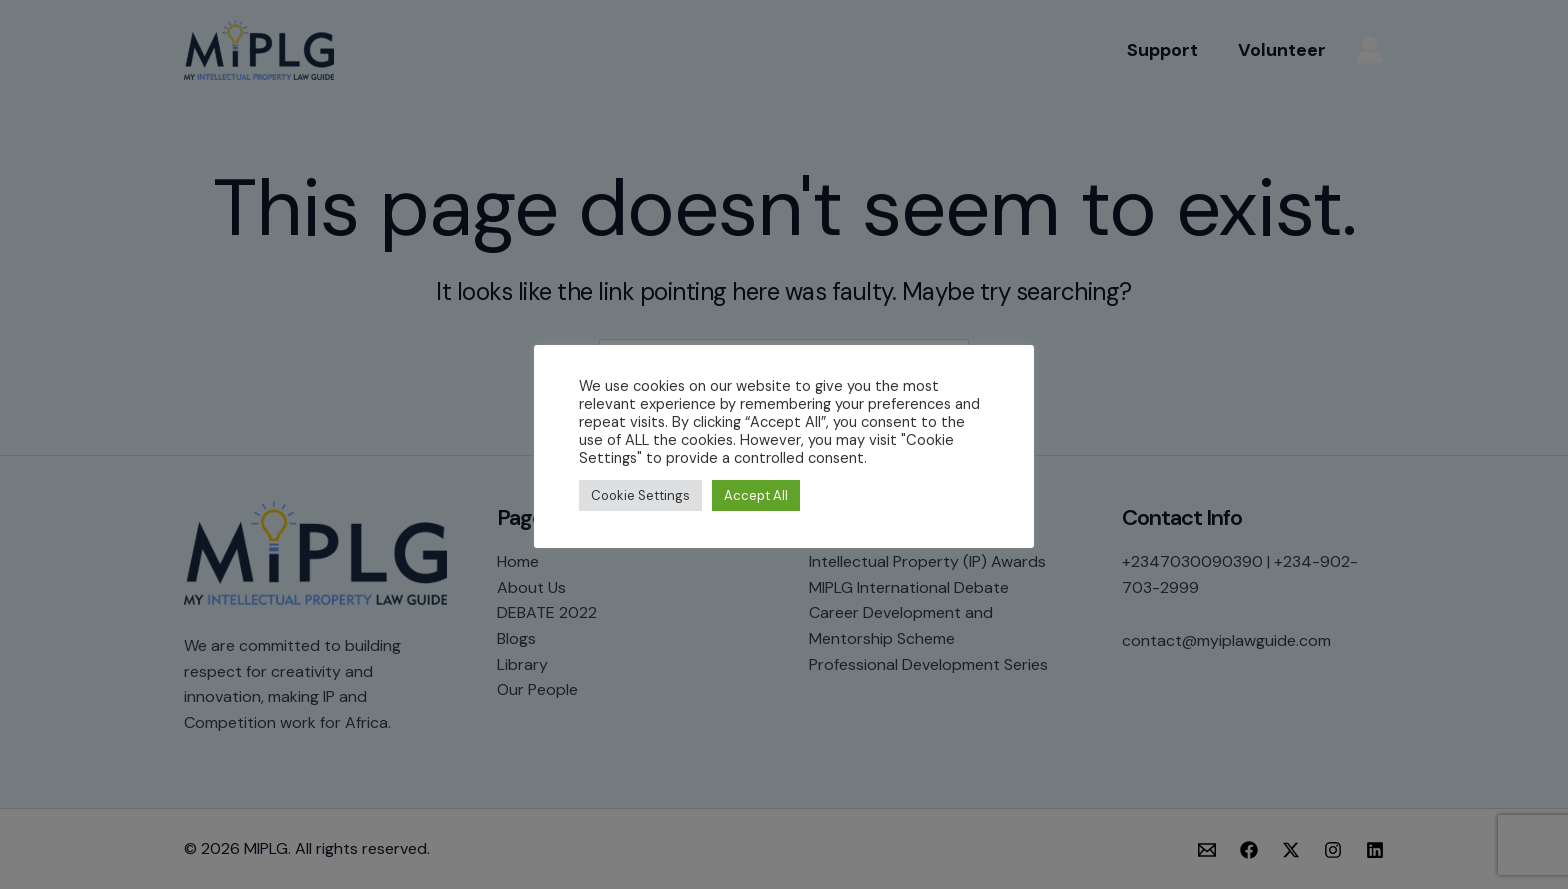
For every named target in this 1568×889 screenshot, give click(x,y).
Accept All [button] (756, 495)
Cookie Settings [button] (640, 495)
